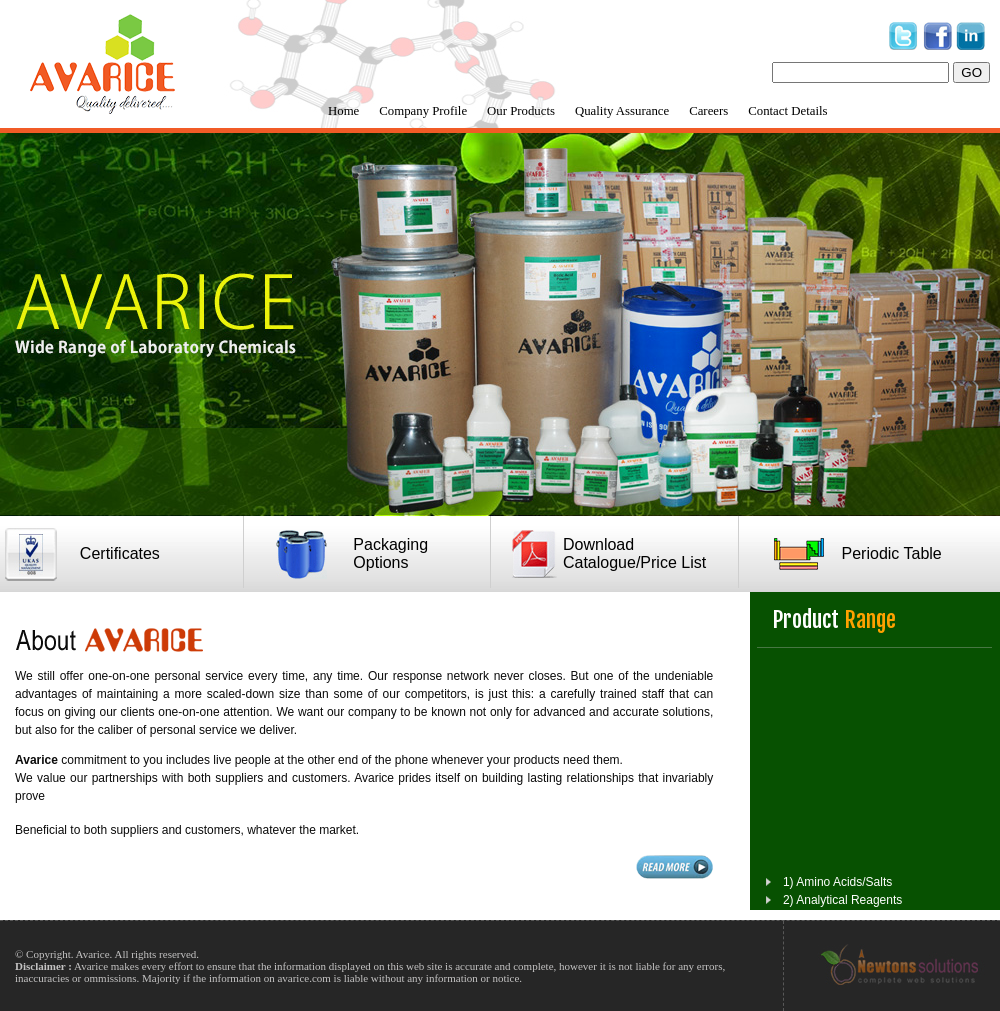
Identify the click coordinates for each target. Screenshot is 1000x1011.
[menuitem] (343, 111)
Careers (708, 111)
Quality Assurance (622, 111)
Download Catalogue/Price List (634, 553)
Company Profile (423, 111)
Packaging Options (390, 553)
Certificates (120, 553)
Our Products (521, 111)
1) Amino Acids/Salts (837, 891)
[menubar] (577, 111)
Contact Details (787, 111)
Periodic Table (892, 553)
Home (343, 111)
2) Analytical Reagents (842, 909)
